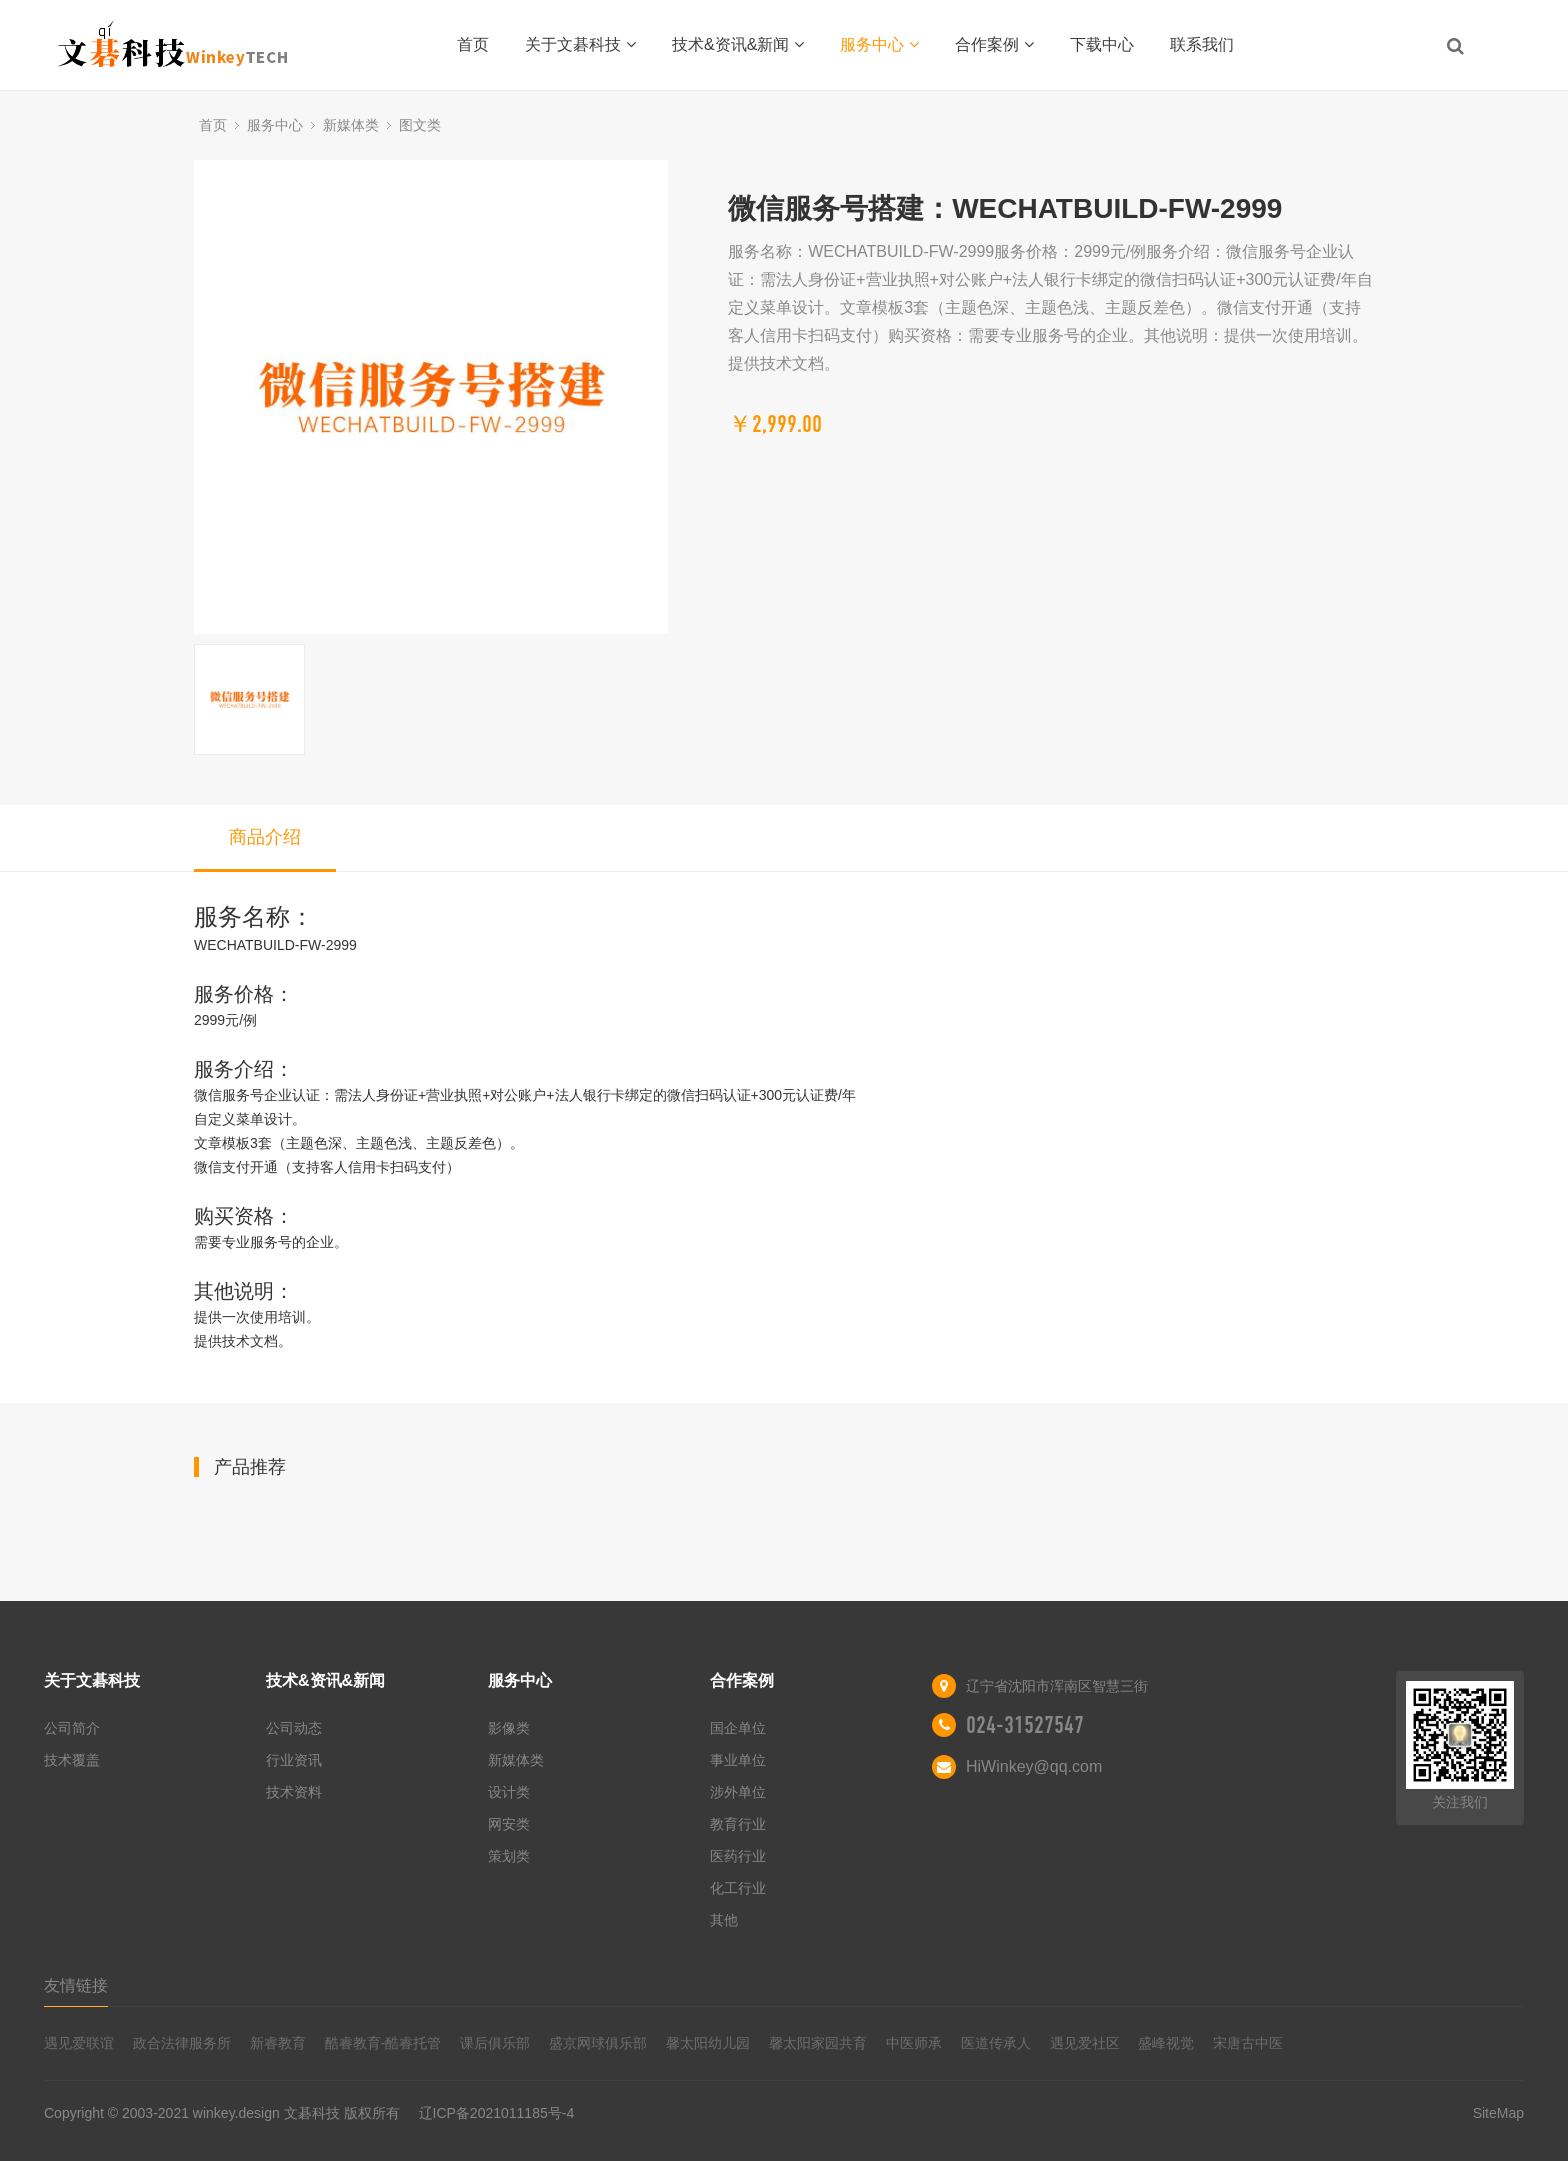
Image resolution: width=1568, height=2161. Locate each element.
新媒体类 (351, 125)
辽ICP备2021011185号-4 (497, 2113)
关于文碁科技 (580, 44)
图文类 (420, 125)
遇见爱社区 (1085, 2043)
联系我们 (1202, 44)
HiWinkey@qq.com (1034, 1766)
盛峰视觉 (1166, 2043)
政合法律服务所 (182, 2043)
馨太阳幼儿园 (708, 2043)
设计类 (509, 1792)
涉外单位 (738, 1792)
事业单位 (738, 1760)
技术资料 (294, 1792)
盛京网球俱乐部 (598, 2043)
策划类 (509, 1856)
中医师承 (914, 2043)
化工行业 (738, 1888)
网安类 (509, 1824)
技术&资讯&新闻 (738, 44)
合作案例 (994, 44)
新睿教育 (278, 2043)
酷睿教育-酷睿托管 (383, 2043)
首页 (473, 44)
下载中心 (1102, 44)
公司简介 (72, 1728)
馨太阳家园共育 (818, 2043)
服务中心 (879, 44)
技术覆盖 (72, 1760)
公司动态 (294, 1728)
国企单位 (738, 1728)
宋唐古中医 (1248, 2043)
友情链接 (76, 1985)
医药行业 (738, 1856)
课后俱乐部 (495, 2043)
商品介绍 (265, 837)
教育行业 (738, 1824)
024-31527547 (1025, 1725)
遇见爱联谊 (79, 2043)
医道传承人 (996, 2043)
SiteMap (1498, 2113)
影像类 (509, 1728)
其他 (724, 1920)
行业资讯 (294, 1760)
